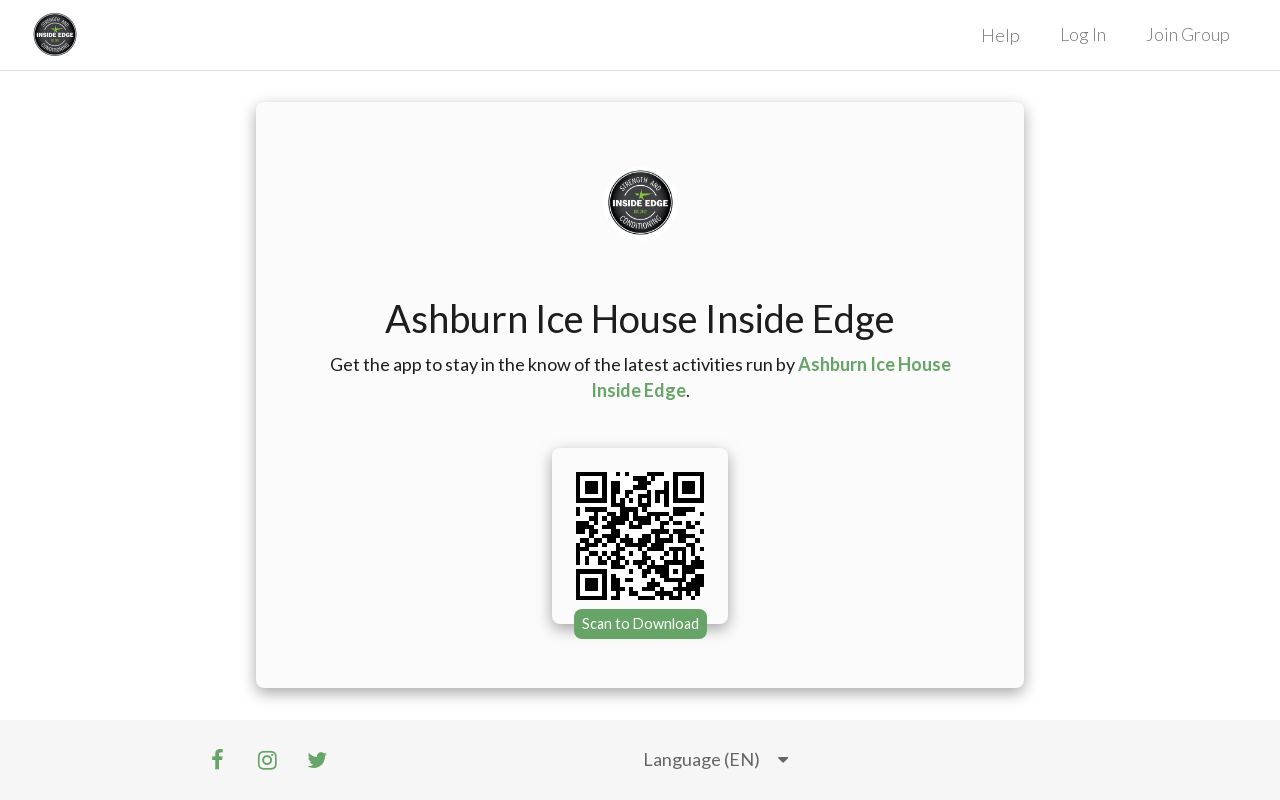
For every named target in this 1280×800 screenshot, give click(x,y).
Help (1000, 35)
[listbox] (715, 760)
